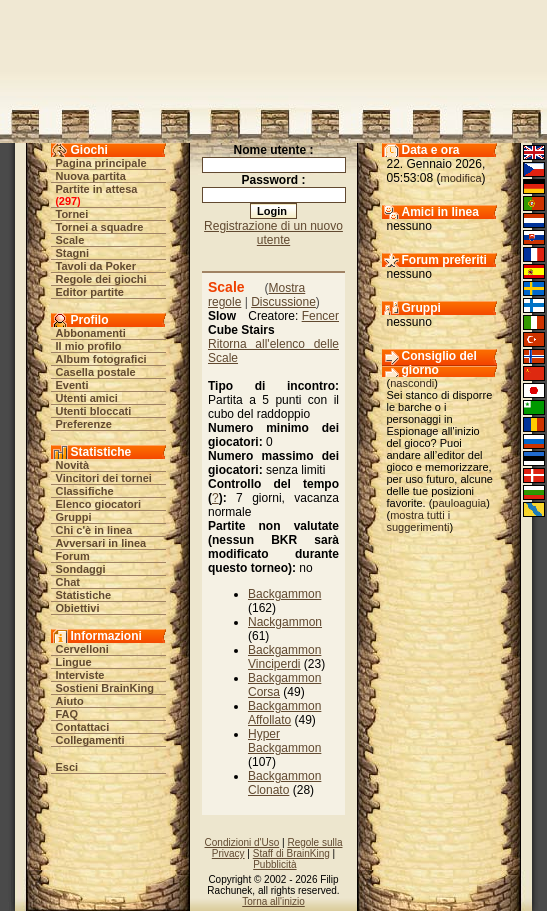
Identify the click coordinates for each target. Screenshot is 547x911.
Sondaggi (81, 569)
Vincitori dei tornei (104, 478)
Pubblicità (274, 864)
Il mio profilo (89, 346)
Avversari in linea (101, 543)
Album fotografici (101, 359)
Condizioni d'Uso (242, 842)
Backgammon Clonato (284, 783)
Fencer (320, 316)
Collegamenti (90, 740)
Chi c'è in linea (94, 530)
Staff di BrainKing (291, 853)
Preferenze (84, 424)
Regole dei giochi (101, 279)
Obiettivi (78, 608)
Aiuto (70, 701)
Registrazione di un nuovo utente (273, 233)
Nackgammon (285, 622)
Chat (68, 582)
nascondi (412, 383)
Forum (73, 556)
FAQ (67, 714)
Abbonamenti (91, 333)
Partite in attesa (97, 189)
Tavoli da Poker (96, 266)
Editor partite (90, 292)
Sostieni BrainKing (105, 688)
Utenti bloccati (94, 411)
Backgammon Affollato (284, 713)
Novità (73, 465)
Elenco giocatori (99, 504)
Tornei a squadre (100, 227)
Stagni (73, 253)
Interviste (80, 675)
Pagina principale (101, 163)
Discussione (283, 302)
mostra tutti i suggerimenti (419, 521)
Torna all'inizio (273, 901)
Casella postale (96, 372)
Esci (67, 767)
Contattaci (83, 727)
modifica (461, 178)
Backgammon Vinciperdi (284, 657)
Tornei (72, 214)
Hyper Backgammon (284, 741)
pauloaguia (459, 503)
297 (68, 201)
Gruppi (74, 517)
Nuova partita (91, 176)
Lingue (74, 662)
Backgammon (284, 594)
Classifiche (85, 491)
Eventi (72, 385)
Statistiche (84, 595)
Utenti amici (87, 398)
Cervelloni (82, 649)
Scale (70, 240)
